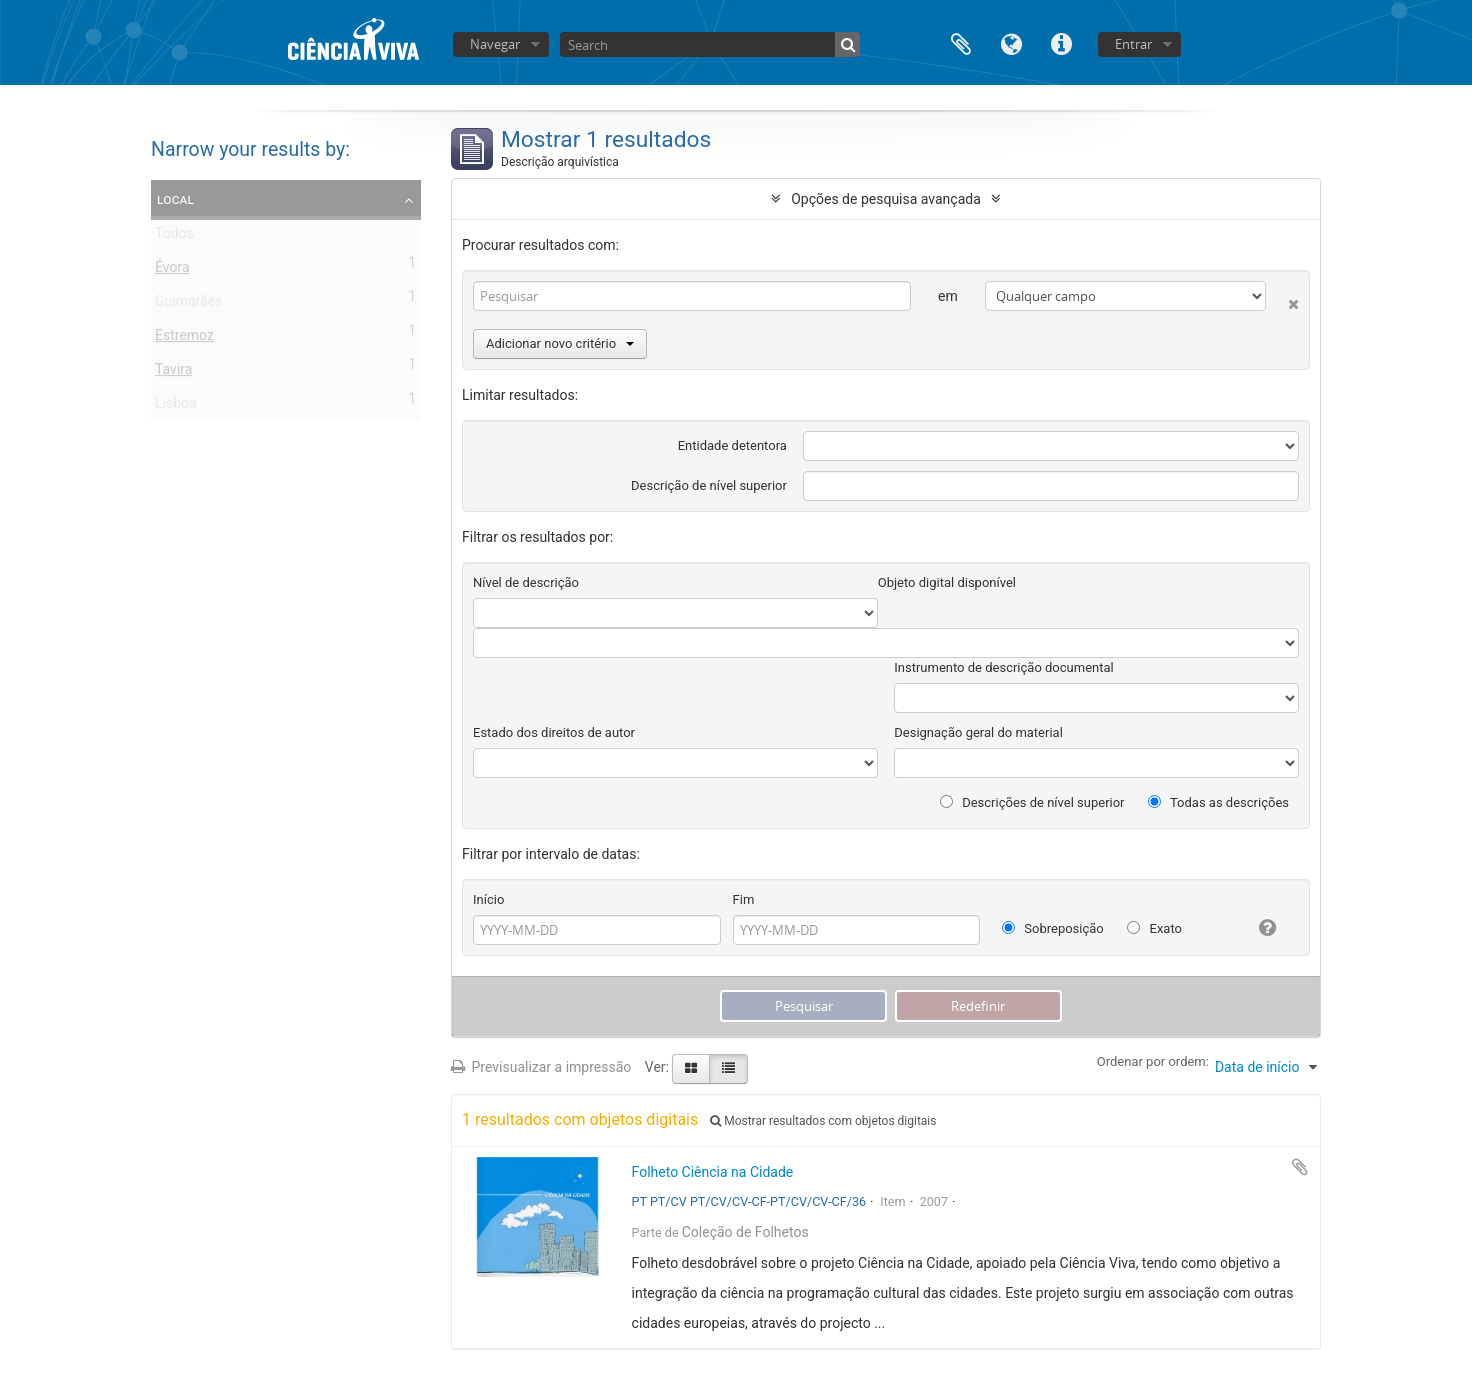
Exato (1154, 928)
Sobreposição (1053, 928)
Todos (174, 237)
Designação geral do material (978, 732)
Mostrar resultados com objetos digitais (823, 1121)
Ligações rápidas (1061, 42)
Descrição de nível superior (709, 485)
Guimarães (188, 305)
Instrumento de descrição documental (1003, 667)
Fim (744, 899)
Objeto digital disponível (947, 582)
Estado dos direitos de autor (554, 732)
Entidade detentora (732, 445)
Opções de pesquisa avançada (886, 199)
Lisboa (176, 407)
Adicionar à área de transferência (1300, 1167)
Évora (172, 271)
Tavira (173, 373)
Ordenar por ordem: (1153, 1061)
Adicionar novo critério (560, 343)
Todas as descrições (1218, 802)
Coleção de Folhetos (745, 1232)
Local (175, 199)
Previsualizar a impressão (541, 1067)
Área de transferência (961, 42)
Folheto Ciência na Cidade (713, 1172)
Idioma (1011, 42)
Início (488, 899)
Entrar (1133, 44)
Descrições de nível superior (1032, 802)
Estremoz (184, 339)
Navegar (495, 44)
